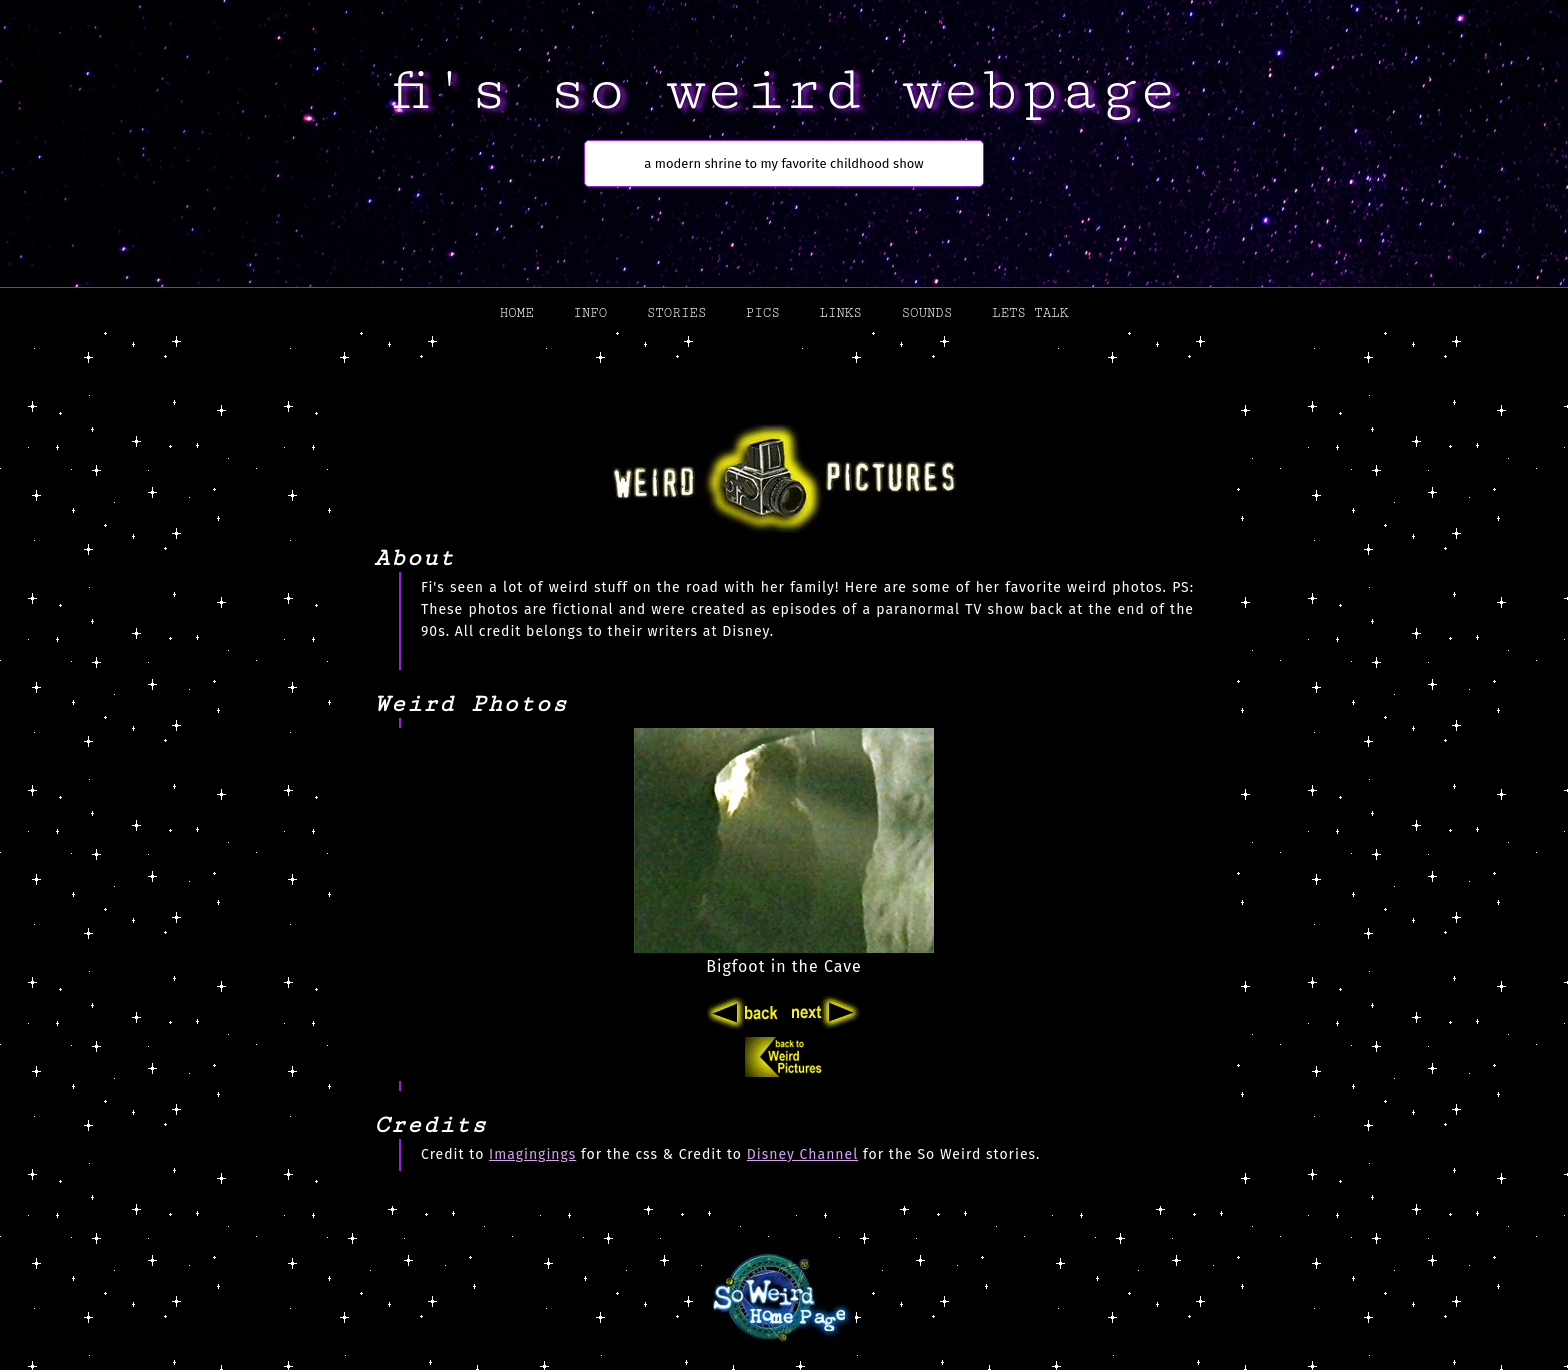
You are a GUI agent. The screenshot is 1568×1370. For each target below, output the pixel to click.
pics (763, 313)
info (590, 313)
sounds (926, 313)
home (517, 313)
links (840, 313)
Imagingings (532, 1154)
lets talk (1030, 313)
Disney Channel (803, 1154)
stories (676, 313)
